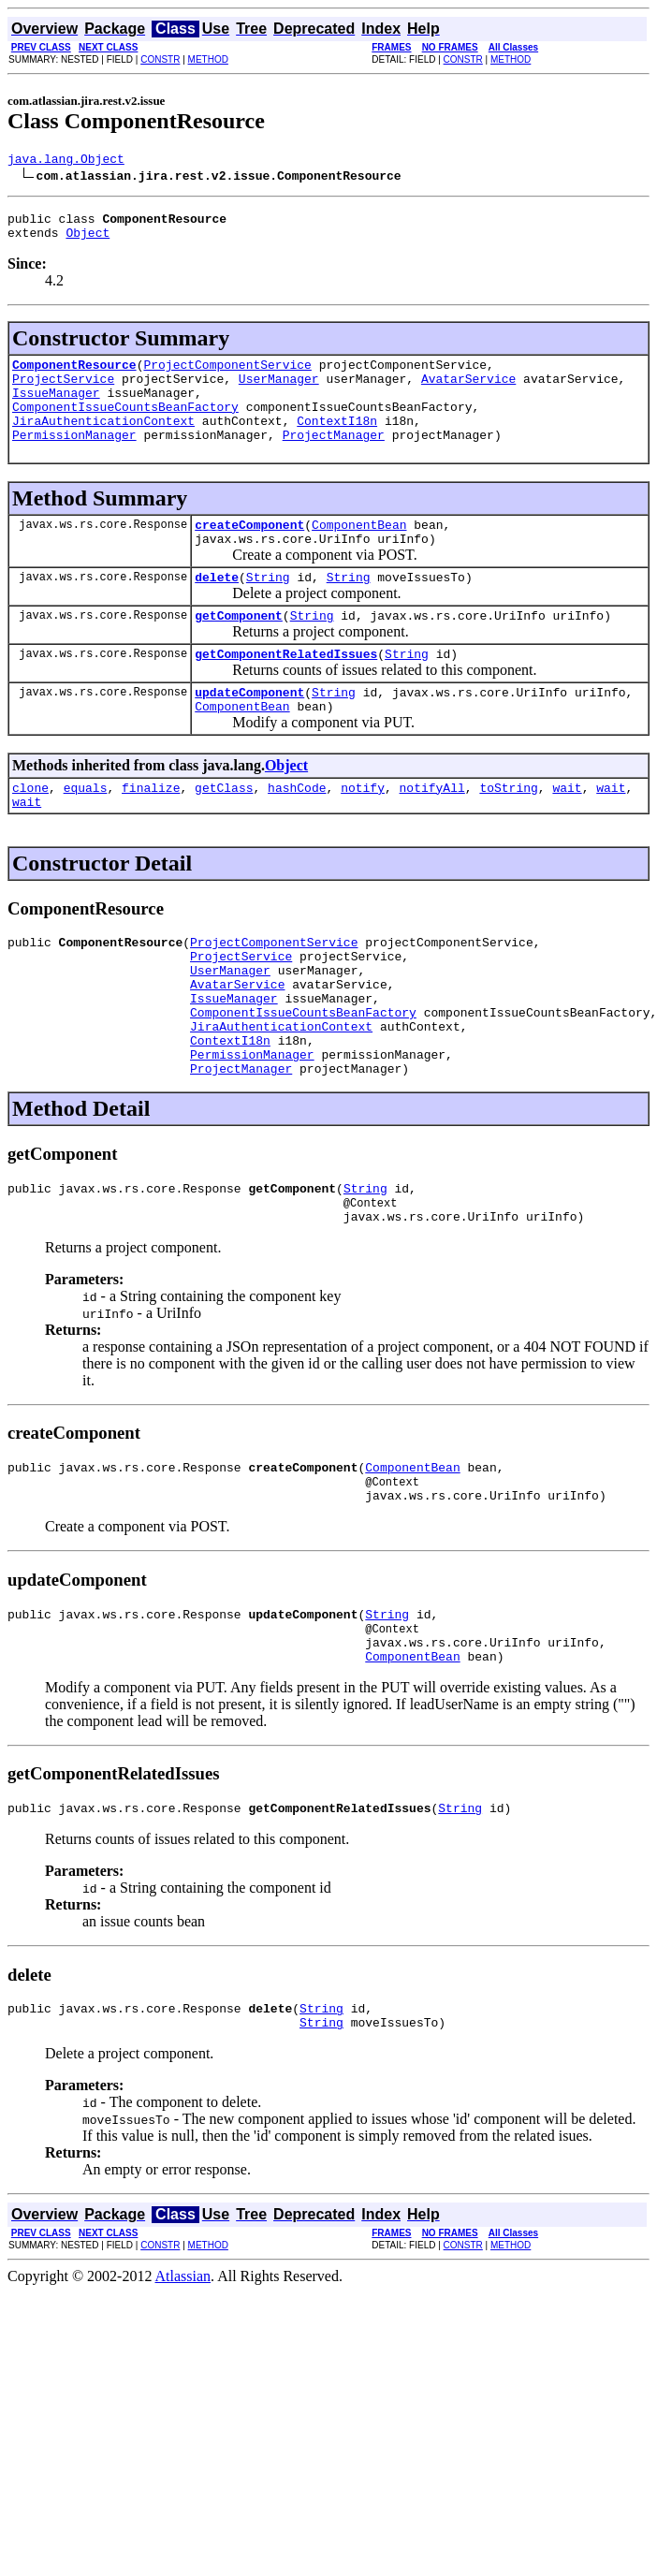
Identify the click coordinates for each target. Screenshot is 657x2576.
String (268, 610)
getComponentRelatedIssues (286, 692)
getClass (224, 835)
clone (30, 835)
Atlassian (183, 2391)
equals (86, 835)
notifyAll (432, 835)
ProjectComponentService (227, 375)
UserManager (279, 392)
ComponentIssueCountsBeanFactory (125, 425)
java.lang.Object (65, 161)
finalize (151, 835)
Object (88, 240)
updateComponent (249, 733)
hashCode (297, 835)
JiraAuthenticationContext (103, 442)
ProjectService (63, 392)
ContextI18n (337, 442)
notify (363, 835)
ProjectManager (334, 459)
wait (566, 835)
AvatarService (468, 392)
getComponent (239, 651)
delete (217, 610)
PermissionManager (74, 459)
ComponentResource (74, 375)
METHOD (208, 59)
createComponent (249, 552)
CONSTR (160, 59)
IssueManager (56, 409)
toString (508, 835)
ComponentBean (359, 552)
